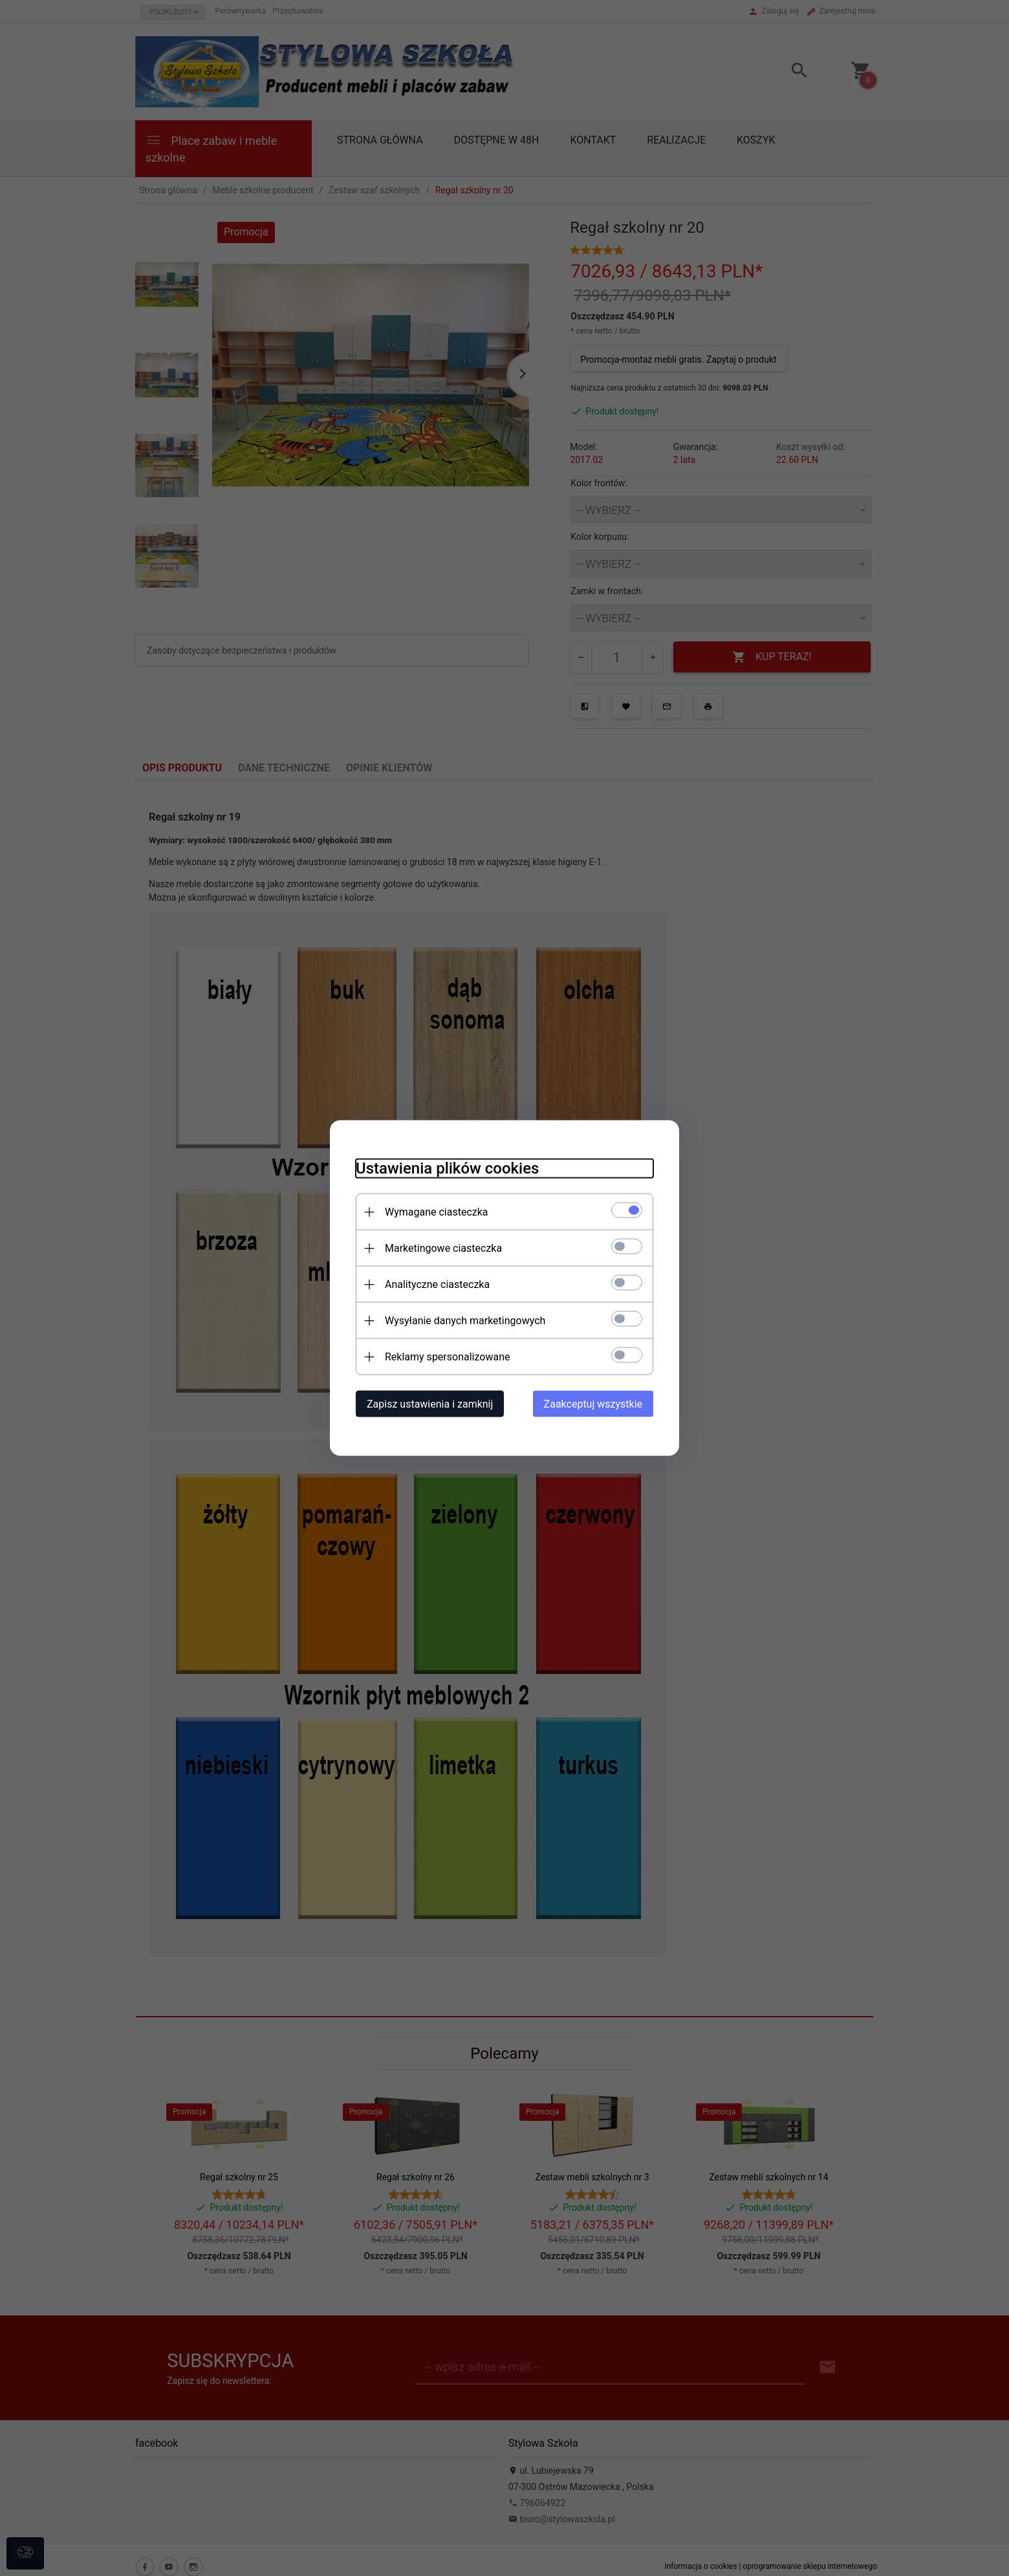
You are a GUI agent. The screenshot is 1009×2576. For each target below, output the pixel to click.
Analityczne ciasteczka (437, 1284)
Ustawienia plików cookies (447, 1168)
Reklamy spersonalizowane (447, 1357)
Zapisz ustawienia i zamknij (430, 1404)
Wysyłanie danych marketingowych (465, 1321)
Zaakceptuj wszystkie (593, 1404)
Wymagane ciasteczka (436, 1212)
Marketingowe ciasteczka (443, 1248)
